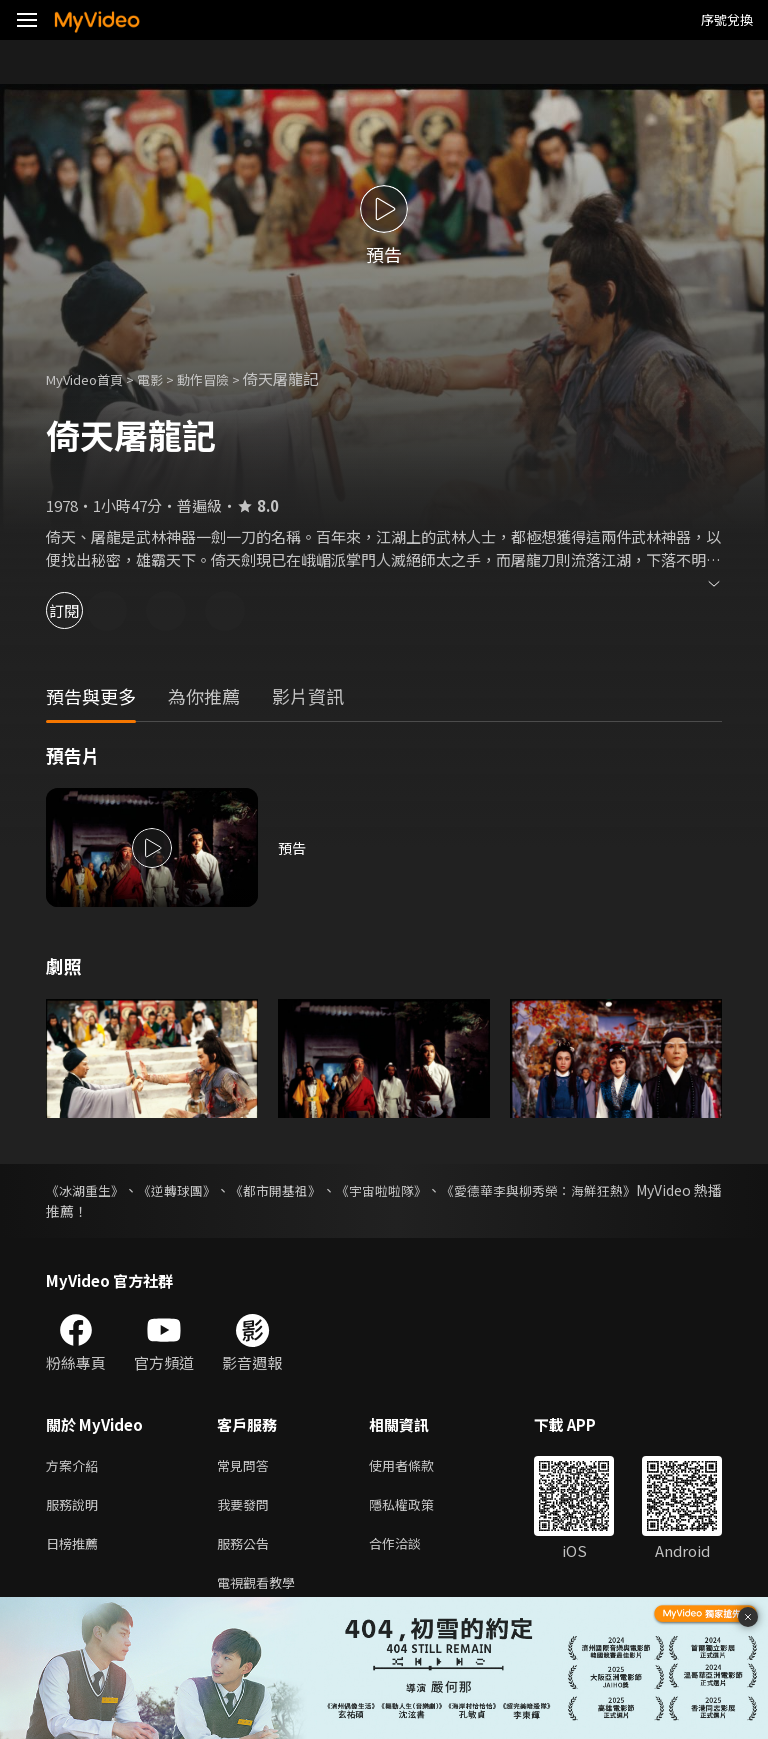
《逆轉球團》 (198, 1190)
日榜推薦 (76, 1550)
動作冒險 (225, 378)
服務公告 (247, 1550)
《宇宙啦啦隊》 (438, 1190)
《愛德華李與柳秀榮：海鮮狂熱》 (617, 1190)
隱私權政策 (418, 1508)
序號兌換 (727, 19)
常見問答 (247, 1466)
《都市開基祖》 (314, 1190)
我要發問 (247, 1508)
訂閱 (86, 610)
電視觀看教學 (262, 1592)
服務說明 (76, 1508)
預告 (293, 847)
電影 (166, 378)
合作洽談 (411, 1550)
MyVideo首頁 (91, 378)
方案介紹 (76, 1466)
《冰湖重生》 (88, 1190)
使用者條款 (418, 1466)
